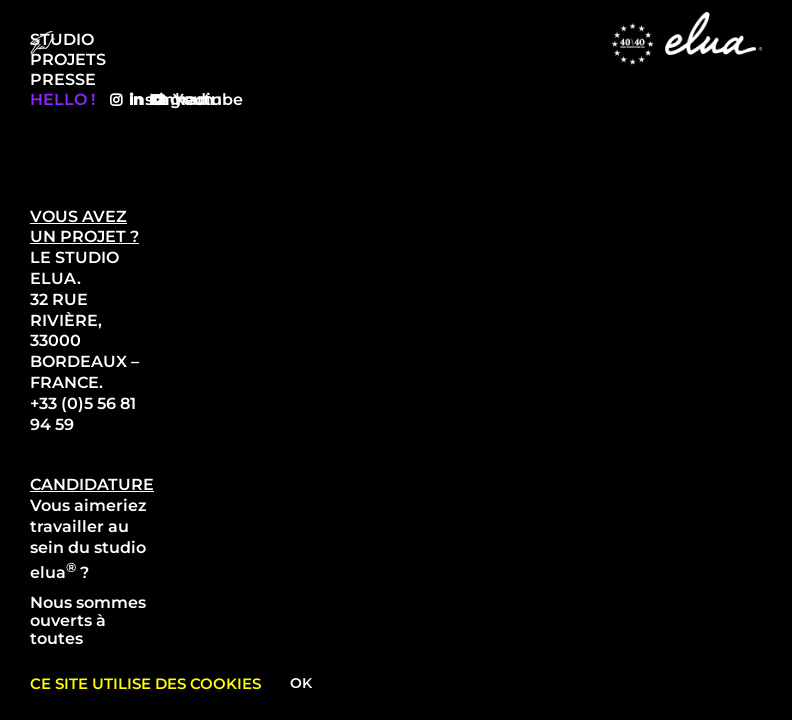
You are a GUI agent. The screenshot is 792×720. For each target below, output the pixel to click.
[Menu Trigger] (42, 42)
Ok (301, 683)
